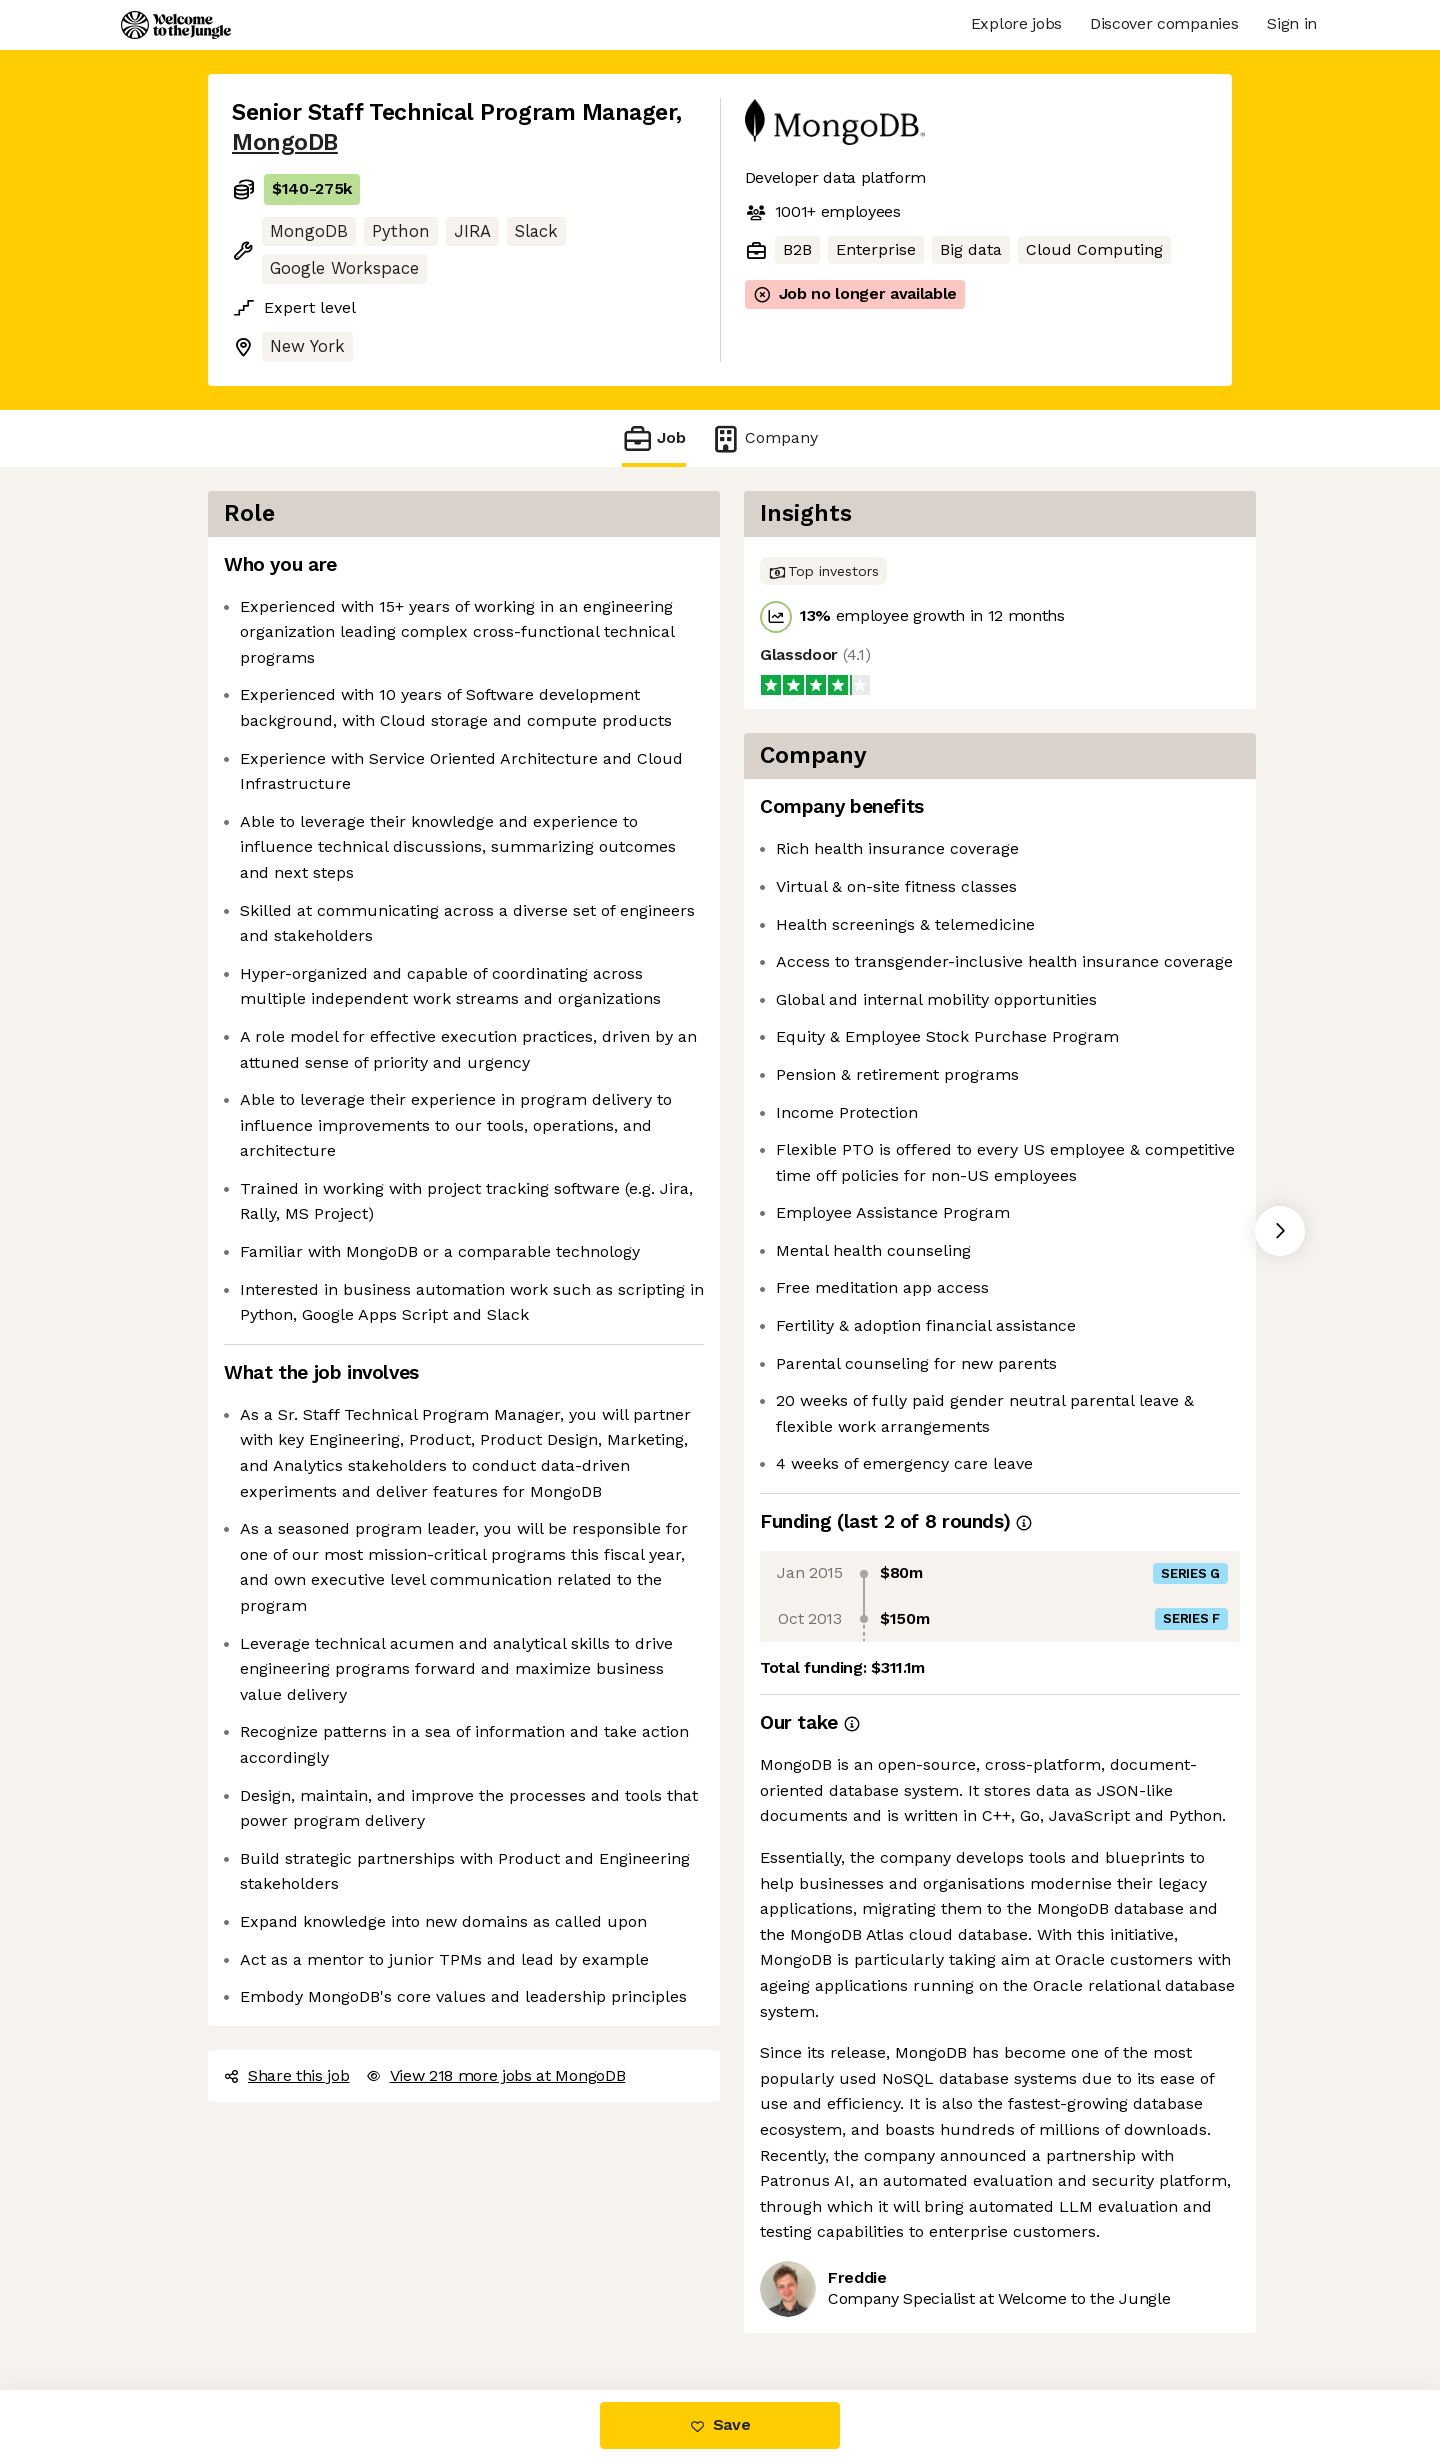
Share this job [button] (287, 2075)
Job (654, 438)
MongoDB (285, 142)
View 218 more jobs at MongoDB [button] (496, 2075)
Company (764, 438)
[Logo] (176, 25)
